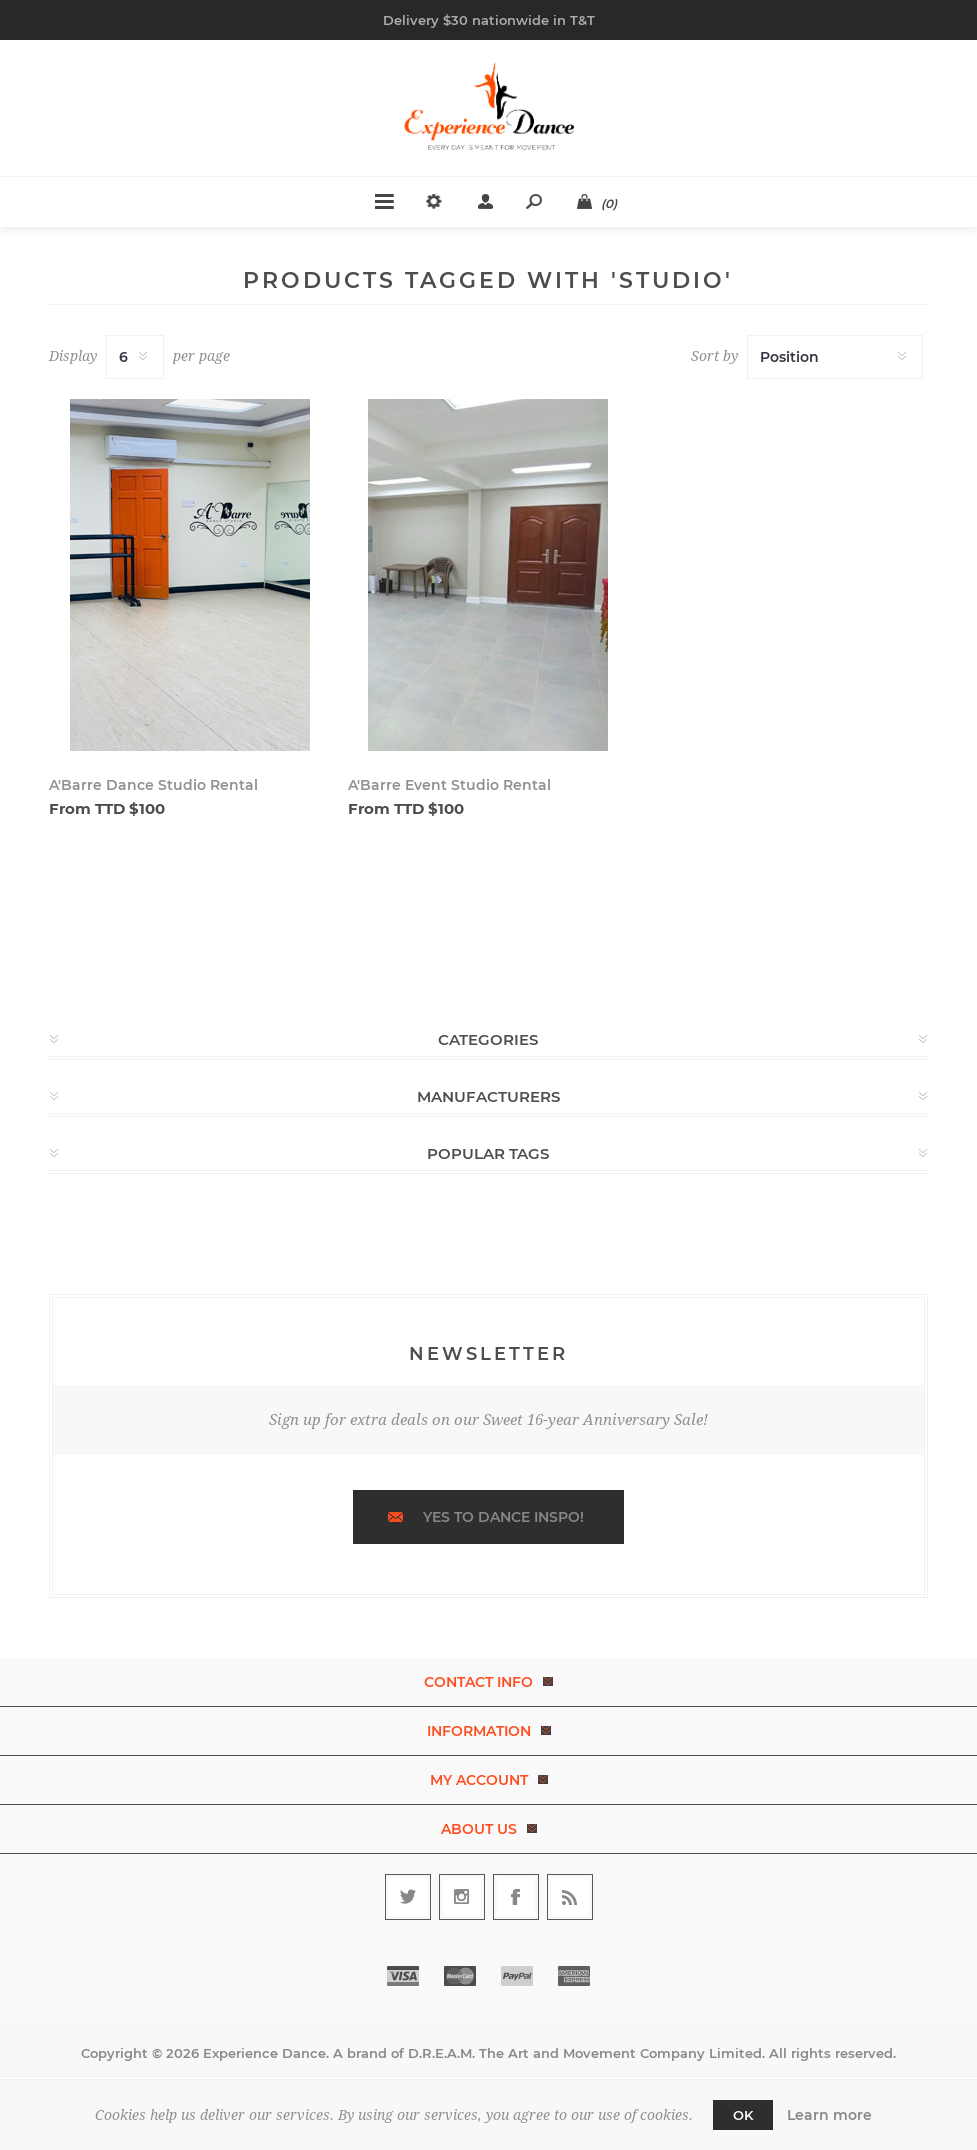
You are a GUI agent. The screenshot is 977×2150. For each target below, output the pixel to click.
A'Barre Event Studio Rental (449, 785)
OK (743, 2115)
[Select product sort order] (835, 357)
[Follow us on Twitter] (408, 1897)
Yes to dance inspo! (503, 1517)
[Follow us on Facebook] (516, 1897)
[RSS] (570, 1897)
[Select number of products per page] (135, 357)
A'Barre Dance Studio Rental (153, 785)
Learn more (829, 2115)
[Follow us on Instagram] (462, 1897)
